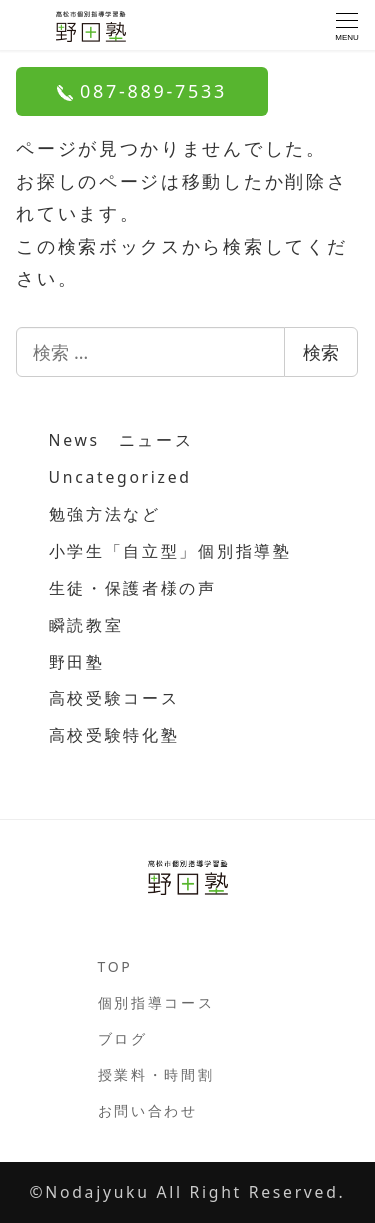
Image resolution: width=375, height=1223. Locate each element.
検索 (321, 352)
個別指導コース (156, 1002)
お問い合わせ (148, 1110)
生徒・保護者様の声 (133, 588)
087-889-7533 (142, 91)
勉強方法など (105, 514)
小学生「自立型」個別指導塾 (170, 551)
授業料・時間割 (156, 1074)
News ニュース (121, 440)
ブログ (123, 1038)
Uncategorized (120, 477)
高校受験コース (114, 698)
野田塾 (77, 662)
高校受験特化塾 (114, 735)
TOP (115, 966)
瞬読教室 (86, 625)
